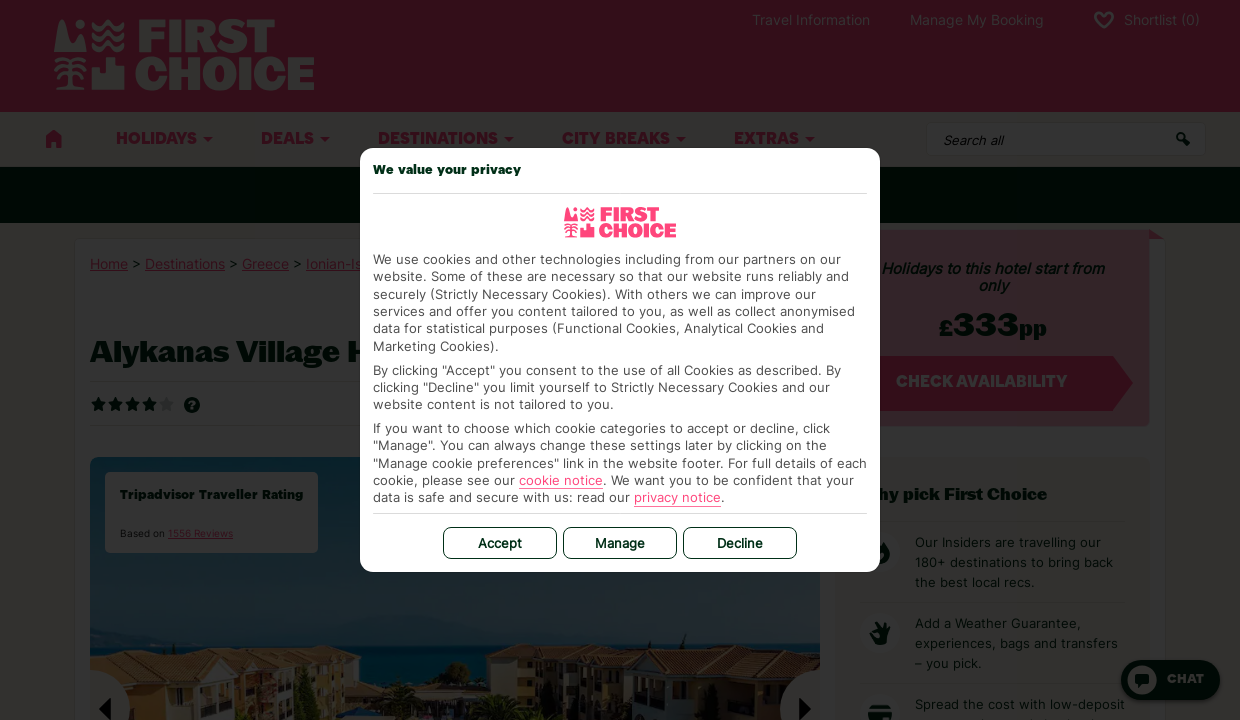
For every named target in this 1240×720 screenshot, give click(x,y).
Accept (500, 543)
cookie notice (561, 480)
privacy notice (677, 497)
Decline (740, 543)
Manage (620, 543)
